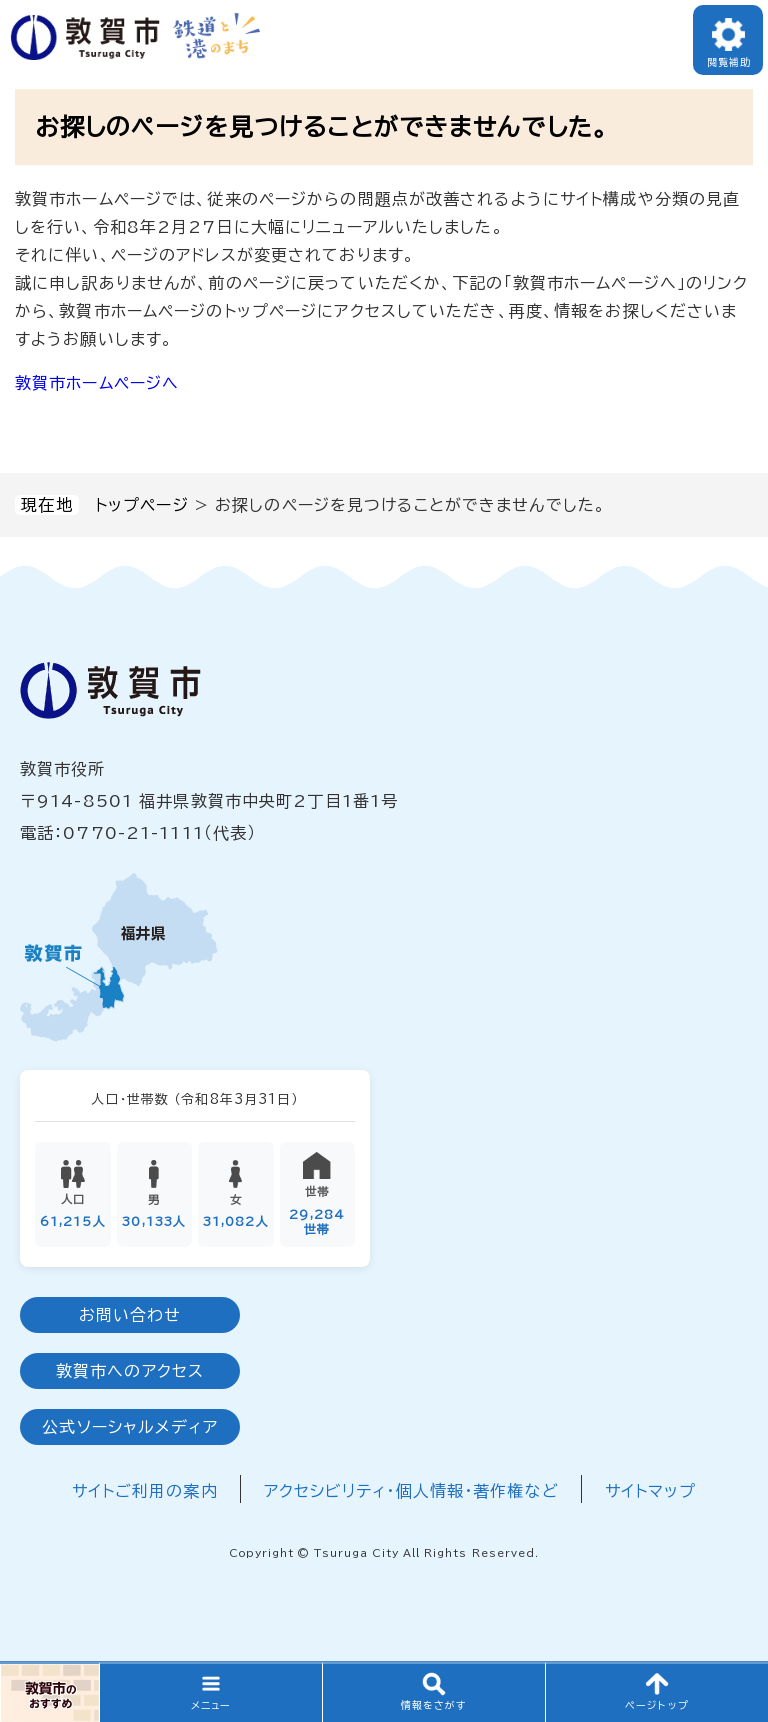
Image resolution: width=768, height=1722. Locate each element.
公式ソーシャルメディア (129, 1428)
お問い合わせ (130, 1316)
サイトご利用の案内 (145, 1492)
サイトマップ (651, 1492)
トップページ (142, 505)
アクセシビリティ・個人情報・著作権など (411, 1492)
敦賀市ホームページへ (97, 383)
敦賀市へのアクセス (130, 1372)
